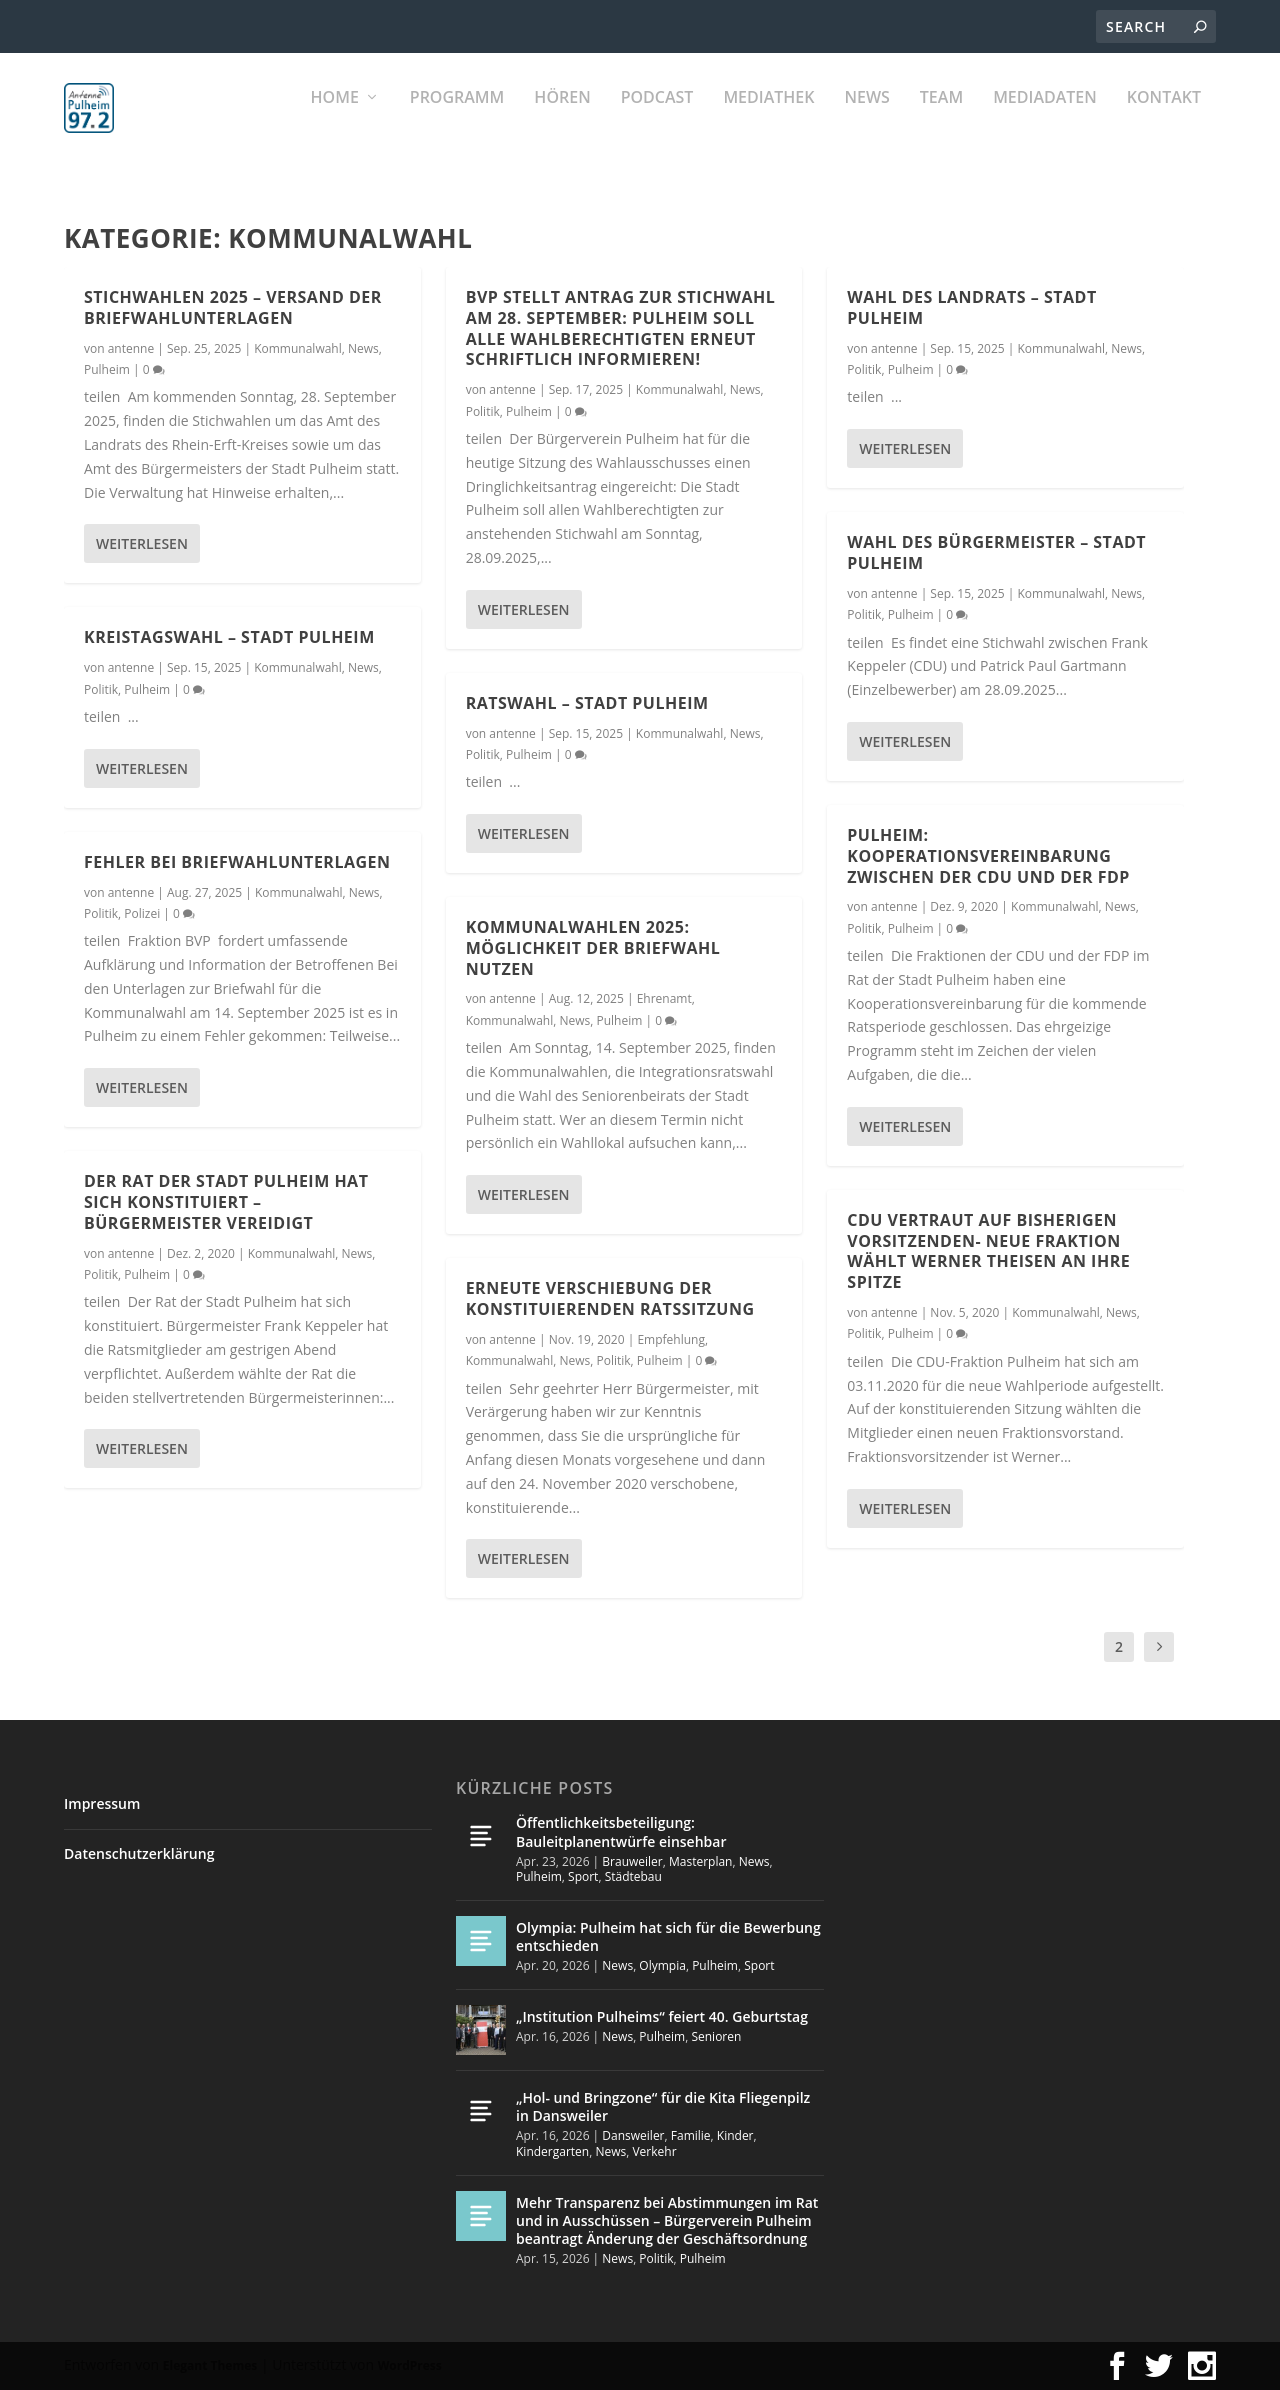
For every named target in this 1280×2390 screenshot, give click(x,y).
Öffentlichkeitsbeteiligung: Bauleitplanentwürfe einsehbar (621, 1831)
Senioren (716, 2036)
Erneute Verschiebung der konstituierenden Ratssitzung (610, 1298)
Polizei (142, 912)
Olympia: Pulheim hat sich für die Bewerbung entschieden (668, 1936)
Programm (457, 120)
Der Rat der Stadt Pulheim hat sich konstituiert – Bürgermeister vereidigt (226, 1202)
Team (941, 120)
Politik (101, 688)
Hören (562, 120)
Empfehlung (671, 1338)
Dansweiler (633, 2135)
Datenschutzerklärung (139, 1853)
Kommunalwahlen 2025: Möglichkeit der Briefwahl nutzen (593, 948)
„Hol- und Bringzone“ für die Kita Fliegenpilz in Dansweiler (663, 2106)
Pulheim (107, 368)
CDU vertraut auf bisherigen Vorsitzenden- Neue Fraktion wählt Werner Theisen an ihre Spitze (988, 1250)
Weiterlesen (142, 543)
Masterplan (701, 1861)
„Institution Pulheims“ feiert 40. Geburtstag (662, 2016)
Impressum (102, 1803)
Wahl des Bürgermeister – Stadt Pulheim (996, 552)
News (866, 120)
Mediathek (768, 120)
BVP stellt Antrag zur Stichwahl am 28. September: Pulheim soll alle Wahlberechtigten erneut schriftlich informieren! (621, 327)
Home (335, 120)
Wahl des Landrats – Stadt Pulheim (971, 307)
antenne (131, 347)
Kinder (735, 2135)
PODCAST (657, 120)
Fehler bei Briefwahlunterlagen (237, 861)
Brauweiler (632, 1861)
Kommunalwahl (298, 347)
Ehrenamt (664, 998)
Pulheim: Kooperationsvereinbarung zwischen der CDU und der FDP (988, 855)
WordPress (410, 2365)
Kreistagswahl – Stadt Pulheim (229, 637)
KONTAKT (1164, 120)
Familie (691, 2135)
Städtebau (633, 1876)
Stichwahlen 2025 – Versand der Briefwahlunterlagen (233, 306)
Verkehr (654, 2151)
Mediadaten (1045, 120)
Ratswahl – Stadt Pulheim (587, 702)
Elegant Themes (210, 2365)
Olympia (662, 1965)
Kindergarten (552, 2151)
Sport (583, 1876)
